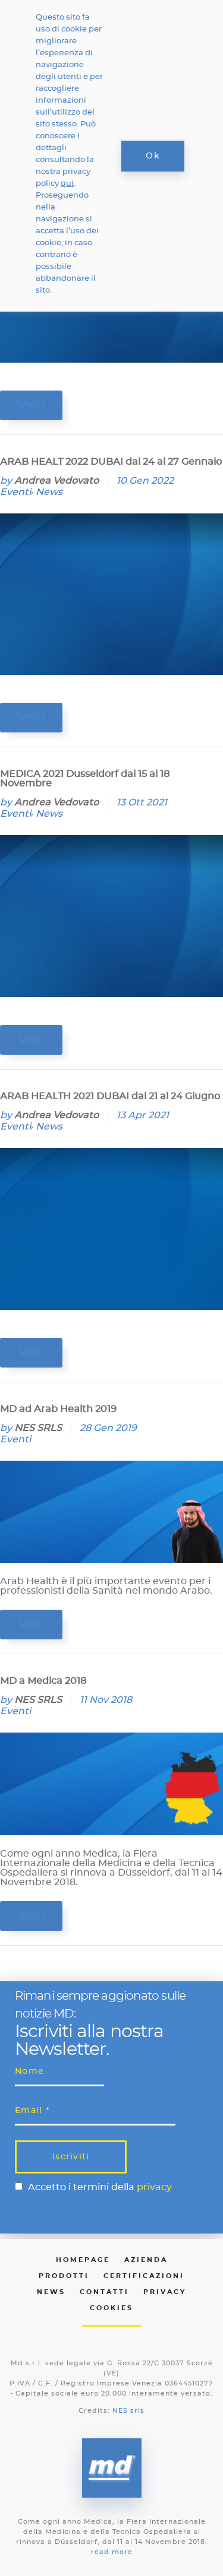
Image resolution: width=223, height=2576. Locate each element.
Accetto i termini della (100, 2187)
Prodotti (64, 2276)
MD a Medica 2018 (43, 1681)
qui (67, 184)
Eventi (15, 492)
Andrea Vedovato (56, 481)
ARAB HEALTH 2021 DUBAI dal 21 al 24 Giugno (110, 1096)
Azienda (146, 2260)
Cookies (111, 2308)
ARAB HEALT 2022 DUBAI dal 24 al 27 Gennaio (111, 462)
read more (112, 2552)
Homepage (83, 2260)
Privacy (164, 2292)
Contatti (104, 2292)
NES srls (128, 2410)
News (49, 492)
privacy (154, 2187)
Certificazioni (143, 2276)
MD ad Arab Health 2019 (58, 1409)
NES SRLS (38, 1428)
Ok (153, 156)
